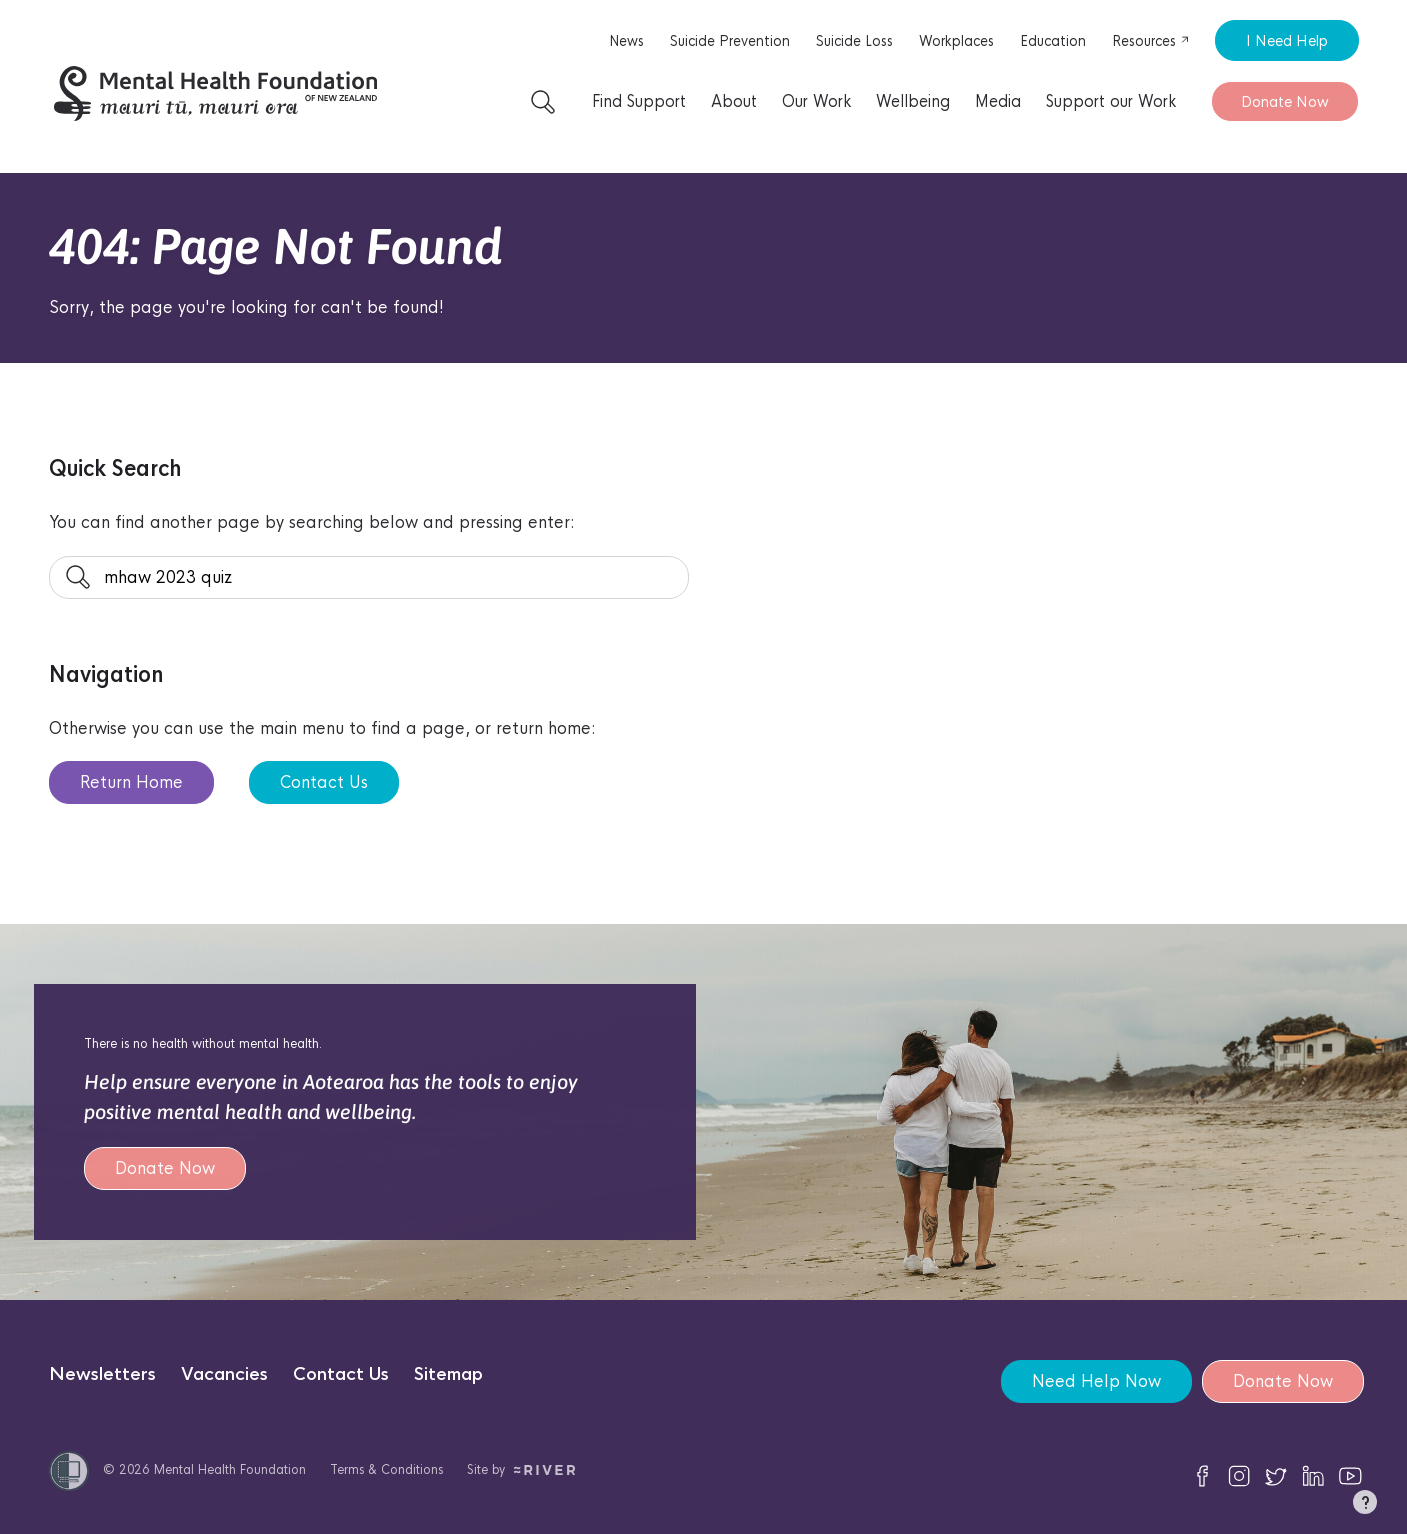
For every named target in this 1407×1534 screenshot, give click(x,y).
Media (998, 101)
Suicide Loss (854, 41)
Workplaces (956, 41)
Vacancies (224, 1374)
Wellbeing (913, 101)
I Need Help (1287, 40)
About (734, 101)
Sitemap (448, 1374)
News (626, 41)
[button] (1365, 1506)
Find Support (639, 101)
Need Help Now (1096, 1381)
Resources (1151, 41)
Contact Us (324, 782)
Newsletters (102, 1374)
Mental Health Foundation (230, 1469)
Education (1053, 41)
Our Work (816, 101)
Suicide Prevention (730, 41)
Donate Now (1285, 101)
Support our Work (1111, 101)
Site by (521, 1469)
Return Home (131, 782)
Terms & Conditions (386, 1469)
